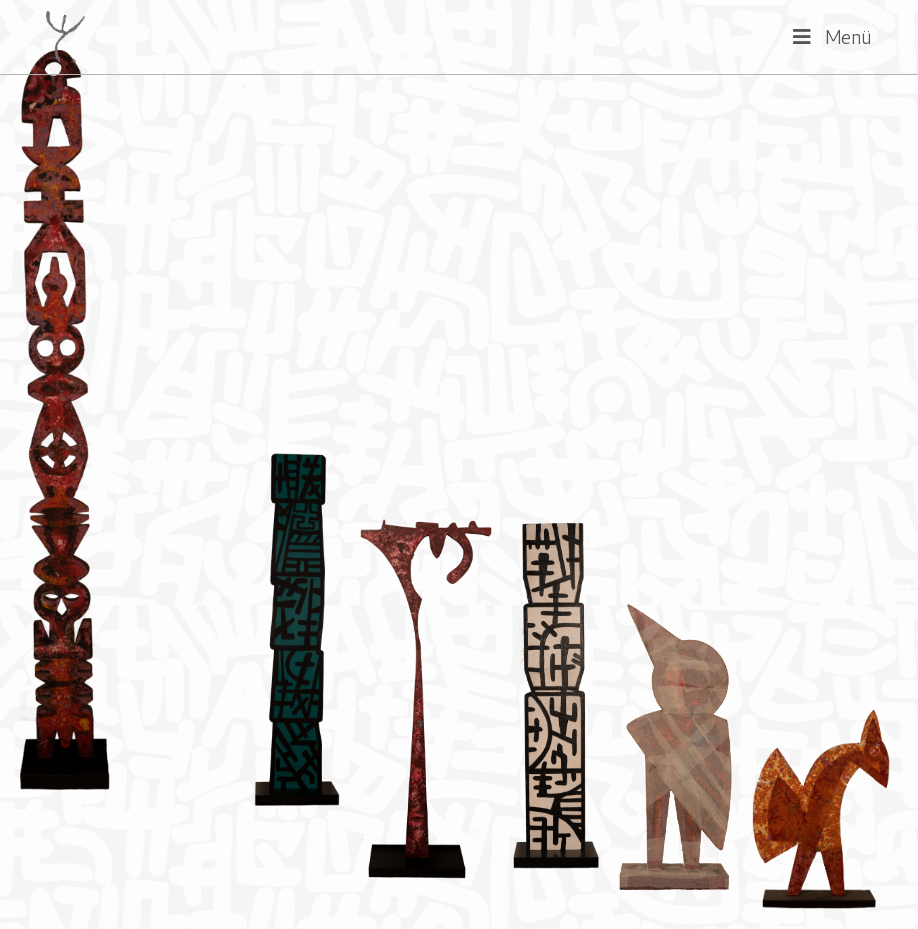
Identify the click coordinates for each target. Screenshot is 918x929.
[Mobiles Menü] (832, 37)
